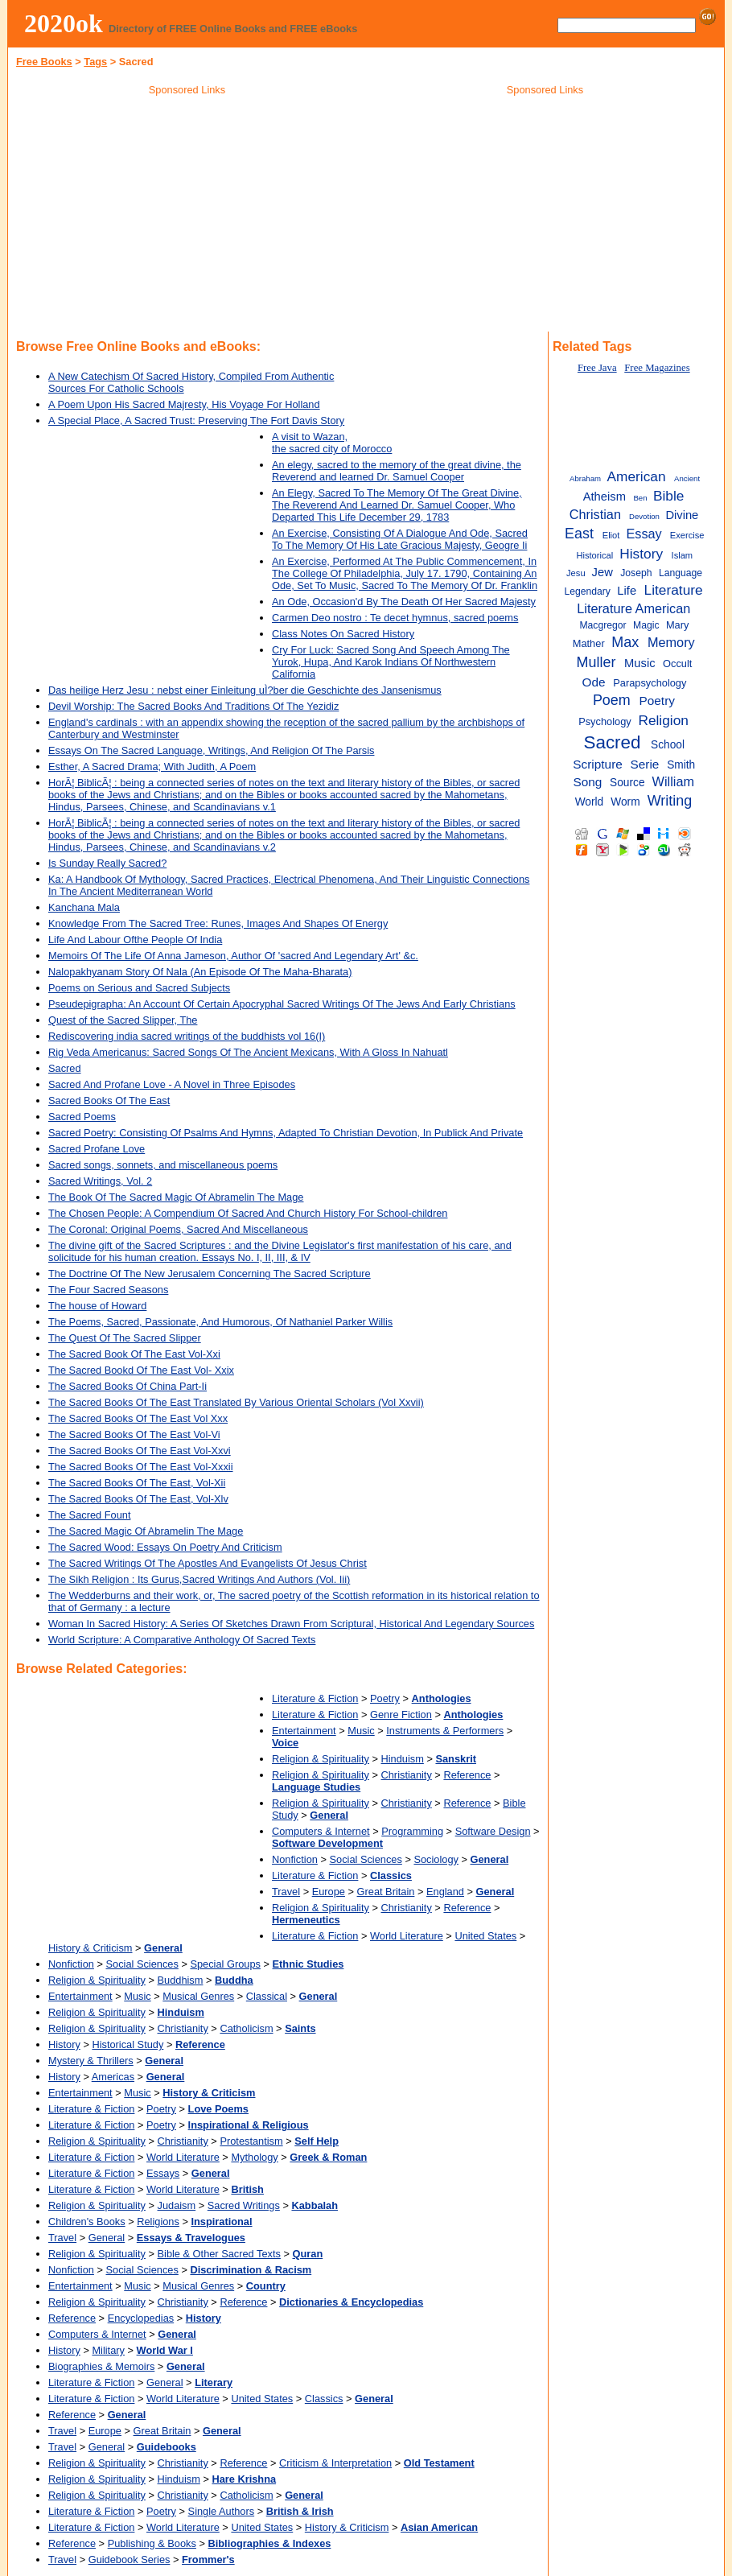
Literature (673, 590)
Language (680, 573)
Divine (681, 515)
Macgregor (602, 625)
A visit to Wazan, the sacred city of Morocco (332, 443)
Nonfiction (295, 1859)
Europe (328, 1892)
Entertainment (304, 1731)
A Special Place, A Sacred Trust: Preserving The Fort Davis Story (196, 420)
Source (627, 783)
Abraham (585, 478)
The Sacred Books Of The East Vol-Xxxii (140, 1467)
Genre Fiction (401, 1714)
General (106, 2238)
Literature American (633, 608)
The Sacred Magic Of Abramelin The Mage (145, 1531)
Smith (681, 765)
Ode (593, 682)
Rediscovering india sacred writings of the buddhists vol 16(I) (186, 1036)
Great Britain (386, 1892)
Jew (602, 572)
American (636, 476)
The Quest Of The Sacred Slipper (124, 1338)
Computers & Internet (321, 1831)
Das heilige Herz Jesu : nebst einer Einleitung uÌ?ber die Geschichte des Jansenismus (245, 690)
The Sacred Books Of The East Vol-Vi (134, 1434)
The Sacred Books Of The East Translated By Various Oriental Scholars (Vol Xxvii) (236, 1402)
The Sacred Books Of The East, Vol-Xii (136, 1483)
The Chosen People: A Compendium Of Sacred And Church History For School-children (247, 1213)
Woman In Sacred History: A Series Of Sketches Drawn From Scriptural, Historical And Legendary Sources (291, 1624)
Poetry (385, 1698)
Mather (589, 643)
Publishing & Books (152, 2543)
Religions (158, 2221)
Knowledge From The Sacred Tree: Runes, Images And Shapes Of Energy (218, 923)
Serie (645, 764)
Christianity (406, 1775)
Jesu (576, 573)
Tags (95, 62)
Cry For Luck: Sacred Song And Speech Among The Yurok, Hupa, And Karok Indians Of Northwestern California (391, 662)
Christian (595, 514)
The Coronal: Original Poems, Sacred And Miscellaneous (178, 1229)
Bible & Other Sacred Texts (219, 2254)
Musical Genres (198, 1996)
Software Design (493, 1831)
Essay (643, 533)
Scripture (598, 764)
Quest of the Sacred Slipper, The (122, 1020)
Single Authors (221, 2511)
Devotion (644, 516)
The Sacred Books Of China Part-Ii (127, 1386)
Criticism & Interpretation (335, 2463)
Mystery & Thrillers (91, 2061)
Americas (113, 2077)
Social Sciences (366, 1859)
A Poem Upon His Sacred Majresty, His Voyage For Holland (184, 404)
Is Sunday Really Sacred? (107, 863)
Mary (677, 625)
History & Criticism (90, 1948)
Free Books (44, 62)
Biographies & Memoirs (101, 2366)
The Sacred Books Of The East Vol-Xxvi (139, 1451)
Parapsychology (649, 683)
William (673, 781)
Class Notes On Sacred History (343, 634)
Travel (286, 1892)
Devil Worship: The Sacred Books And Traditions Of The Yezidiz (193, 706)
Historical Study (127, 2044)
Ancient (687, 478)
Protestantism (251, 2141)
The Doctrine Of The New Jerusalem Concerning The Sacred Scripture (209, 1273)
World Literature (406, 1936)
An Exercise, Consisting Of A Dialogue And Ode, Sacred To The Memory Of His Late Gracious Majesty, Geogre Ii (400, 539)
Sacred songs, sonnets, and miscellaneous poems (163, 1165)
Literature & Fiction (315, 1698)
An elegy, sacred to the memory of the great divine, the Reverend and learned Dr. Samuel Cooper (396, 471)
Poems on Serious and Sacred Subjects (139, 988)
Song (587, 782)
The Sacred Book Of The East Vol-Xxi (134, 1354)
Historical (594, 555)
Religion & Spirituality (320, 1759)
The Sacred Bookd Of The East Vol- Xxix (141, 1370)
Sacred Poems (82, 1117)
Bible (668, 496)
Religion (663, 720)
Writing (670, 801)
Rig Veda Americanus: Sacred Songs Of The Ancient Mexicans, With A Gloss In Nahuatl (248, 1052)
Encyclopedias (141, 2318)
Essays (162, 2173)
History (64, 2044)
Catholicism (246, 2028)
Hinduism (402, 1759)
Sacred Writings (244, 2205)
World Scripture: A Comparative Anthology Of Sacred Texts (181, 1640)
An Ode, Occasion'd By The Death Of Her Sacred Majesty (404, 602)
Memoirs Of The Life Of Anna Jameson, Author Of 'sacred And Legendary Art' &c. (233, 956)
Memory (671, 642)
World (589, 802)
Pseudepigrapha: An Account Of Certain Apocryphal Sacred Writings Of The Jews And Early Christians (282, 1004)
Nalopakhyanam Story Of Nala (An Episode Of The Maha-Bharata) (200, 972)
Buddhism (181, 1980)
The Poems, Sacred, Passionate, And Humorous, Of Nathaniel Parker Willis (220, 1322)
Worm (625, 802)
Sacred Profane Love (96, 1149)
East (579, 534)
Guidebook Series (129, 2559)
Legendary (587, 591)
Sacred (64, 1068)
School (668, 745)
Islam (682, 555)
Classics (324, 2399)
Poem (612, 700)
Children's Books (86, 2221)
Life (626, 590)
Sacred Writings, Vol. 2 (100, 1181)
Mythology (254, 2157)
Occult (677, 663)
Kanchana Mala (84, 907)
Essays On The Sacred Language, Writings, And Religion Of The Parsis (211, 750)
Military (108, 2350)
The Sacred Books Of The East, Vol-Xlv (138, 1499)
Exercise (687, 535)
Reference (467, 1775)
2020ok (63, 23)
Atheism (604, 496)
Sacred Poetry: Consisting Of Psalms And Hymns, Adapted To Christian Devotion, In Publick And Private (285, 1133)
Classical (266, 1996)
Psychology (604, 721)
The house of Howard (97, 1306)
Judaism (177, 2205)
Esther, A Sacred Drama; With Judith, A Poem (152, 766)
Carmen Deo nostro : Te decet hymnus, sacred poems (395, 618)
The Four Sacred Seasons (108, 1290)
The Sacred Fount (89, 1515)
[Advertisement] (187, 216)
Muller (596, 662)
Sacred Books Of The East (109, 1100)
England (445, 1892)
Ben (640, 497)
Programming (412, 1831)
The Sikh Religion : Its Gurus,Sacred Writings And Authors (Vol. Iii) (199, 1579)
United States (485, 1936)
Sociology (436, 1859)
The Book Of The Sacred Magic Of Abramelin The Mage (175, 1197)
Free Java (597, 367)
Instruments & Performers (445, 1731)
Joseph (636, 573)
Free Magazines (656, 367)
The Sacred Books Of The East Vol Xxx (138, 1418)
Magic (646, 625)
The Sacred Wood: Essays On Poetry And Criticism (165, 1547)
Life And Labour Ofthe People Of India (135, 940)
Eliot (611, 535)
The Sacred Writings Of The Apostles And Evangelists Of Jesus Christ (207, 1563)
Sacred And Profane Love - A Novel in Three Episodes (171, 1084)
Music (360, 1731)
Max (625, 642)
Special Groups (225, 1964)
